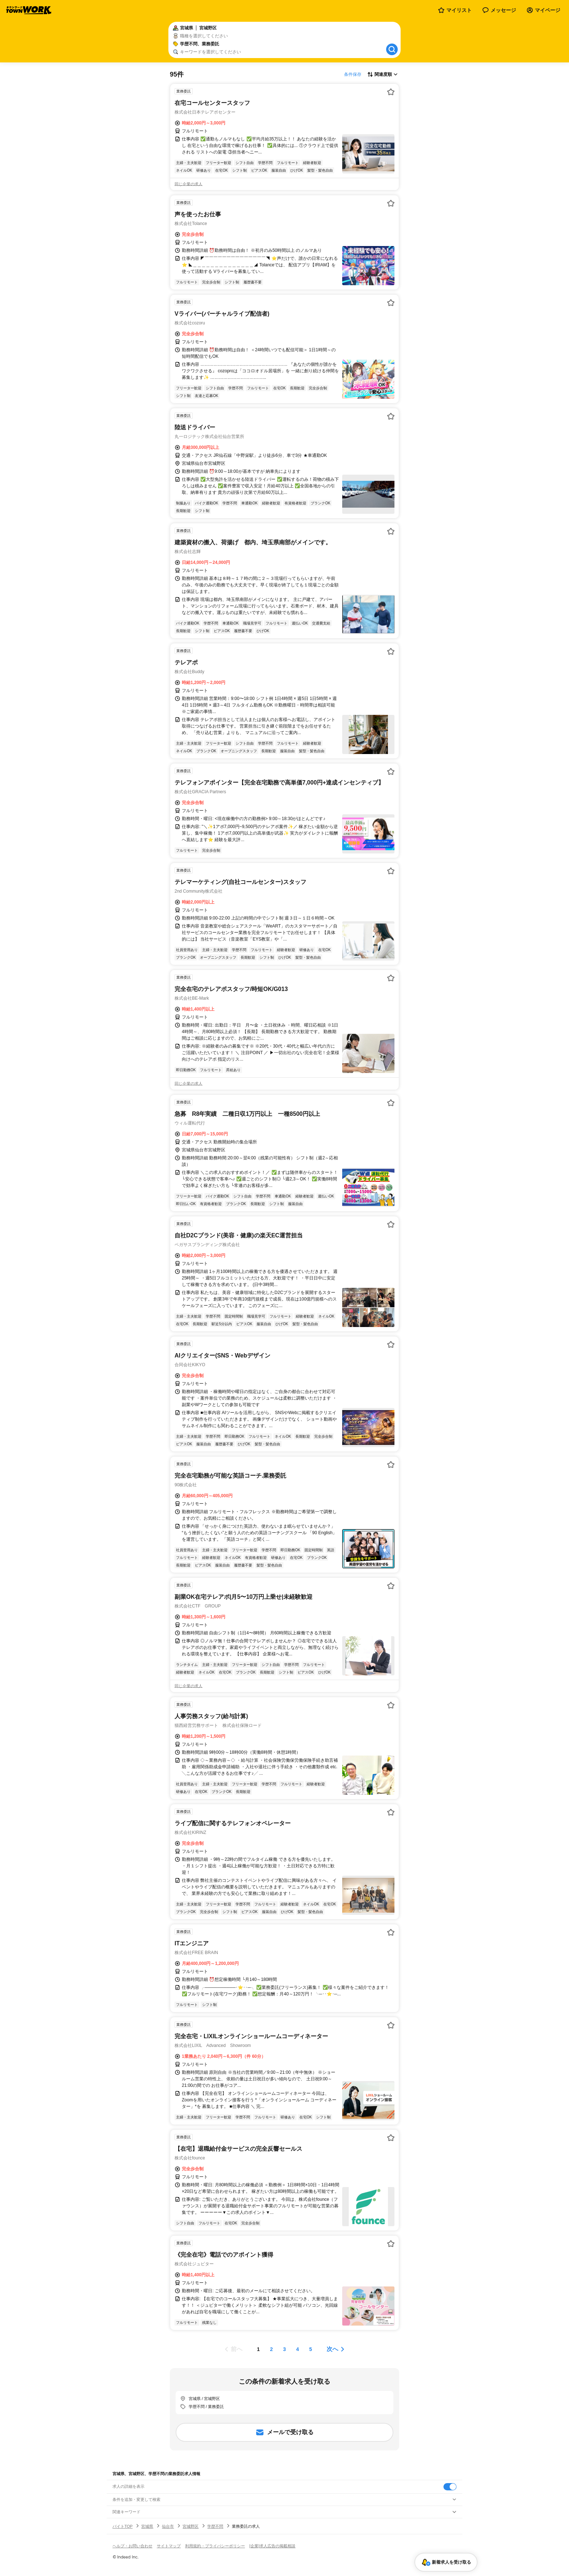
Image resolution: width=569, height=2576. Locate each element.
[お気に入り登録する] (391, 92)
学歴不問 (215, 2526)
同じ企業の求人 (188, 184)
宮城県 (147, 2526)
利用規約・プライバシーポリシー (215, 2546)
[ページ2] (271, 2349)
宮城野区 (190, 2526)
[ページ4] (297, 2349)
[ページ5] (310, 2349)
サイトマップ (169, 2546)
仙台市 (168, 2526)
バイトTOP (122, 2526)
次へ (332, 2349)
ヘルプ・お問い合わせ (132, 2546)
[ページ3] (284, 2349)
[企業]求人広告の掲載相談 (272, 2546)
